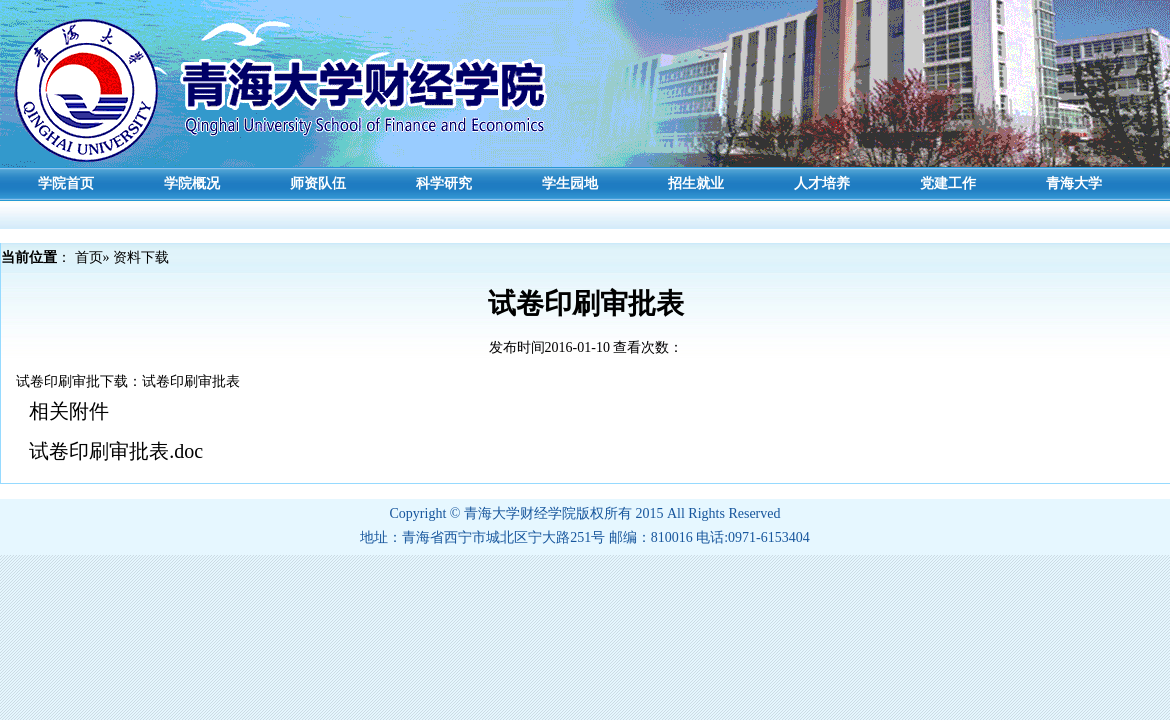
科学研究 (444, 183)
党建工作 (948, 183)
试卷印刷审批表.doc (116, 451)
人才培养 (822, 183)
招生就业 (696, 183)
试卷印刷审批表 (191, 381)
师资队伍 (318, 183)
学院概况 (192, 183)
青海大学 (1074, 183)
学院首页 (66, 183)
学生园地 (570, 183)
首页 (89, 257)
